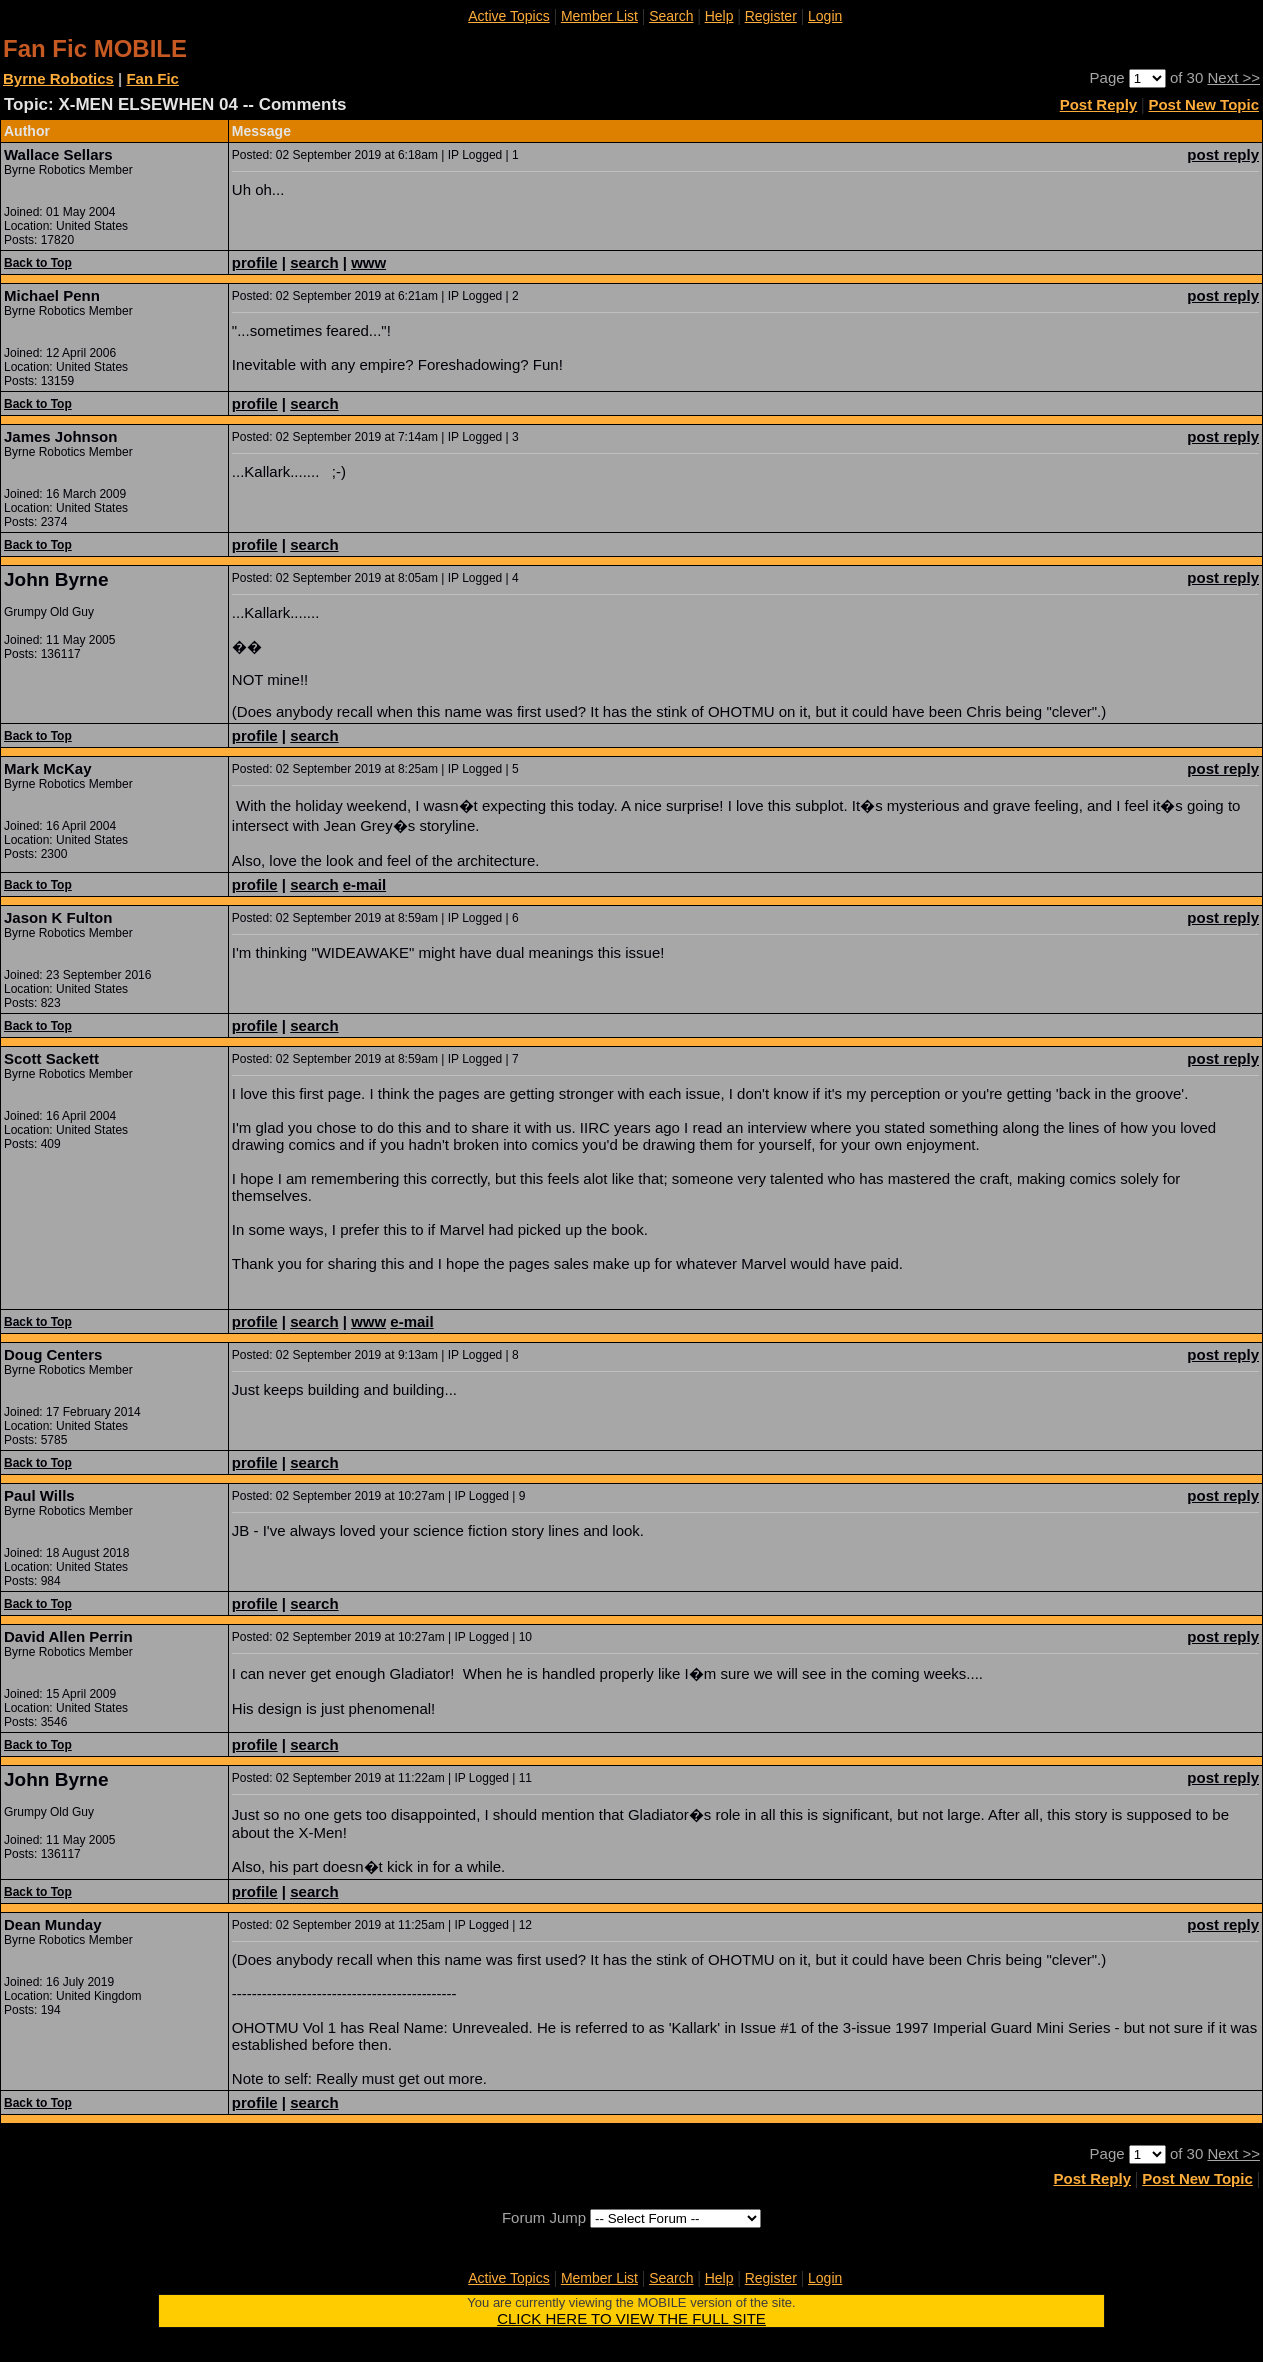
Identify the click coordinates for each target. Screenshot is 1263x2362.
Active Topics (508, 16)
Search (671, 16)
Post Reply (1099, 104)
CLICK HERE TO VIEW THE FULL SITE (631, 2318)
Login (825, 16)
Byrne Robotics (58, 78)
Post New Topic (1203, 104)
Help (719, 16)
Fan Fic (152, 78)
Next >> (1233, 77)
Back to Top (38, 263)
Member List (599, 16)
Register (771, 16)
